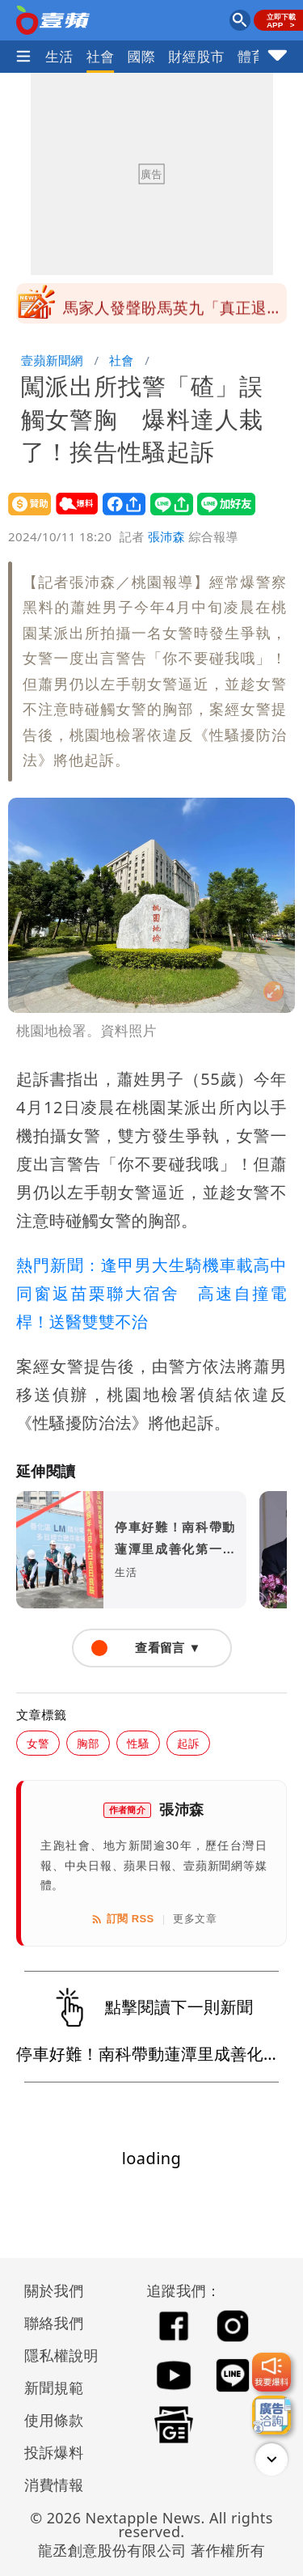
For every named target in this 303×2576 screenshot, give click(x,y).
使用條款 (54, 2420)
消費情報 (54, 2484)
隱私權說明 (55, 2355)
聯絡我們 (54, 2322)
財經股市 (196, 56)
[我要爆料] (271, 2372)
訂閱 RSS (122, 1919)
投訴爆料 (54, 2452)
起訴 (188, 1743)
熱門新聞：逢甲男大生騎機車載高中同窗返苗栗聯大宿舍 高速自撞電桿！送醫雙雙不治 (151, 1293)
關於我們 (54, 2290)
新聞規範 (54, 2387)
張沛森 (166, 536)
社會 (100, 56)
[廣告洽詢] (271, 2415)
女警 (38, 1743)
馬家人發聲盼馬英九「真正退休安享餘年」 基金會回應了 (173, 308)
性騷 (138, 1743)
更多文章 (195, 1919)
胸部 (88, 1743)
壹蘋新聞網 (52, 360)
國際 (142, 56)
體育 (252, 56)
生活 (59, 56)
